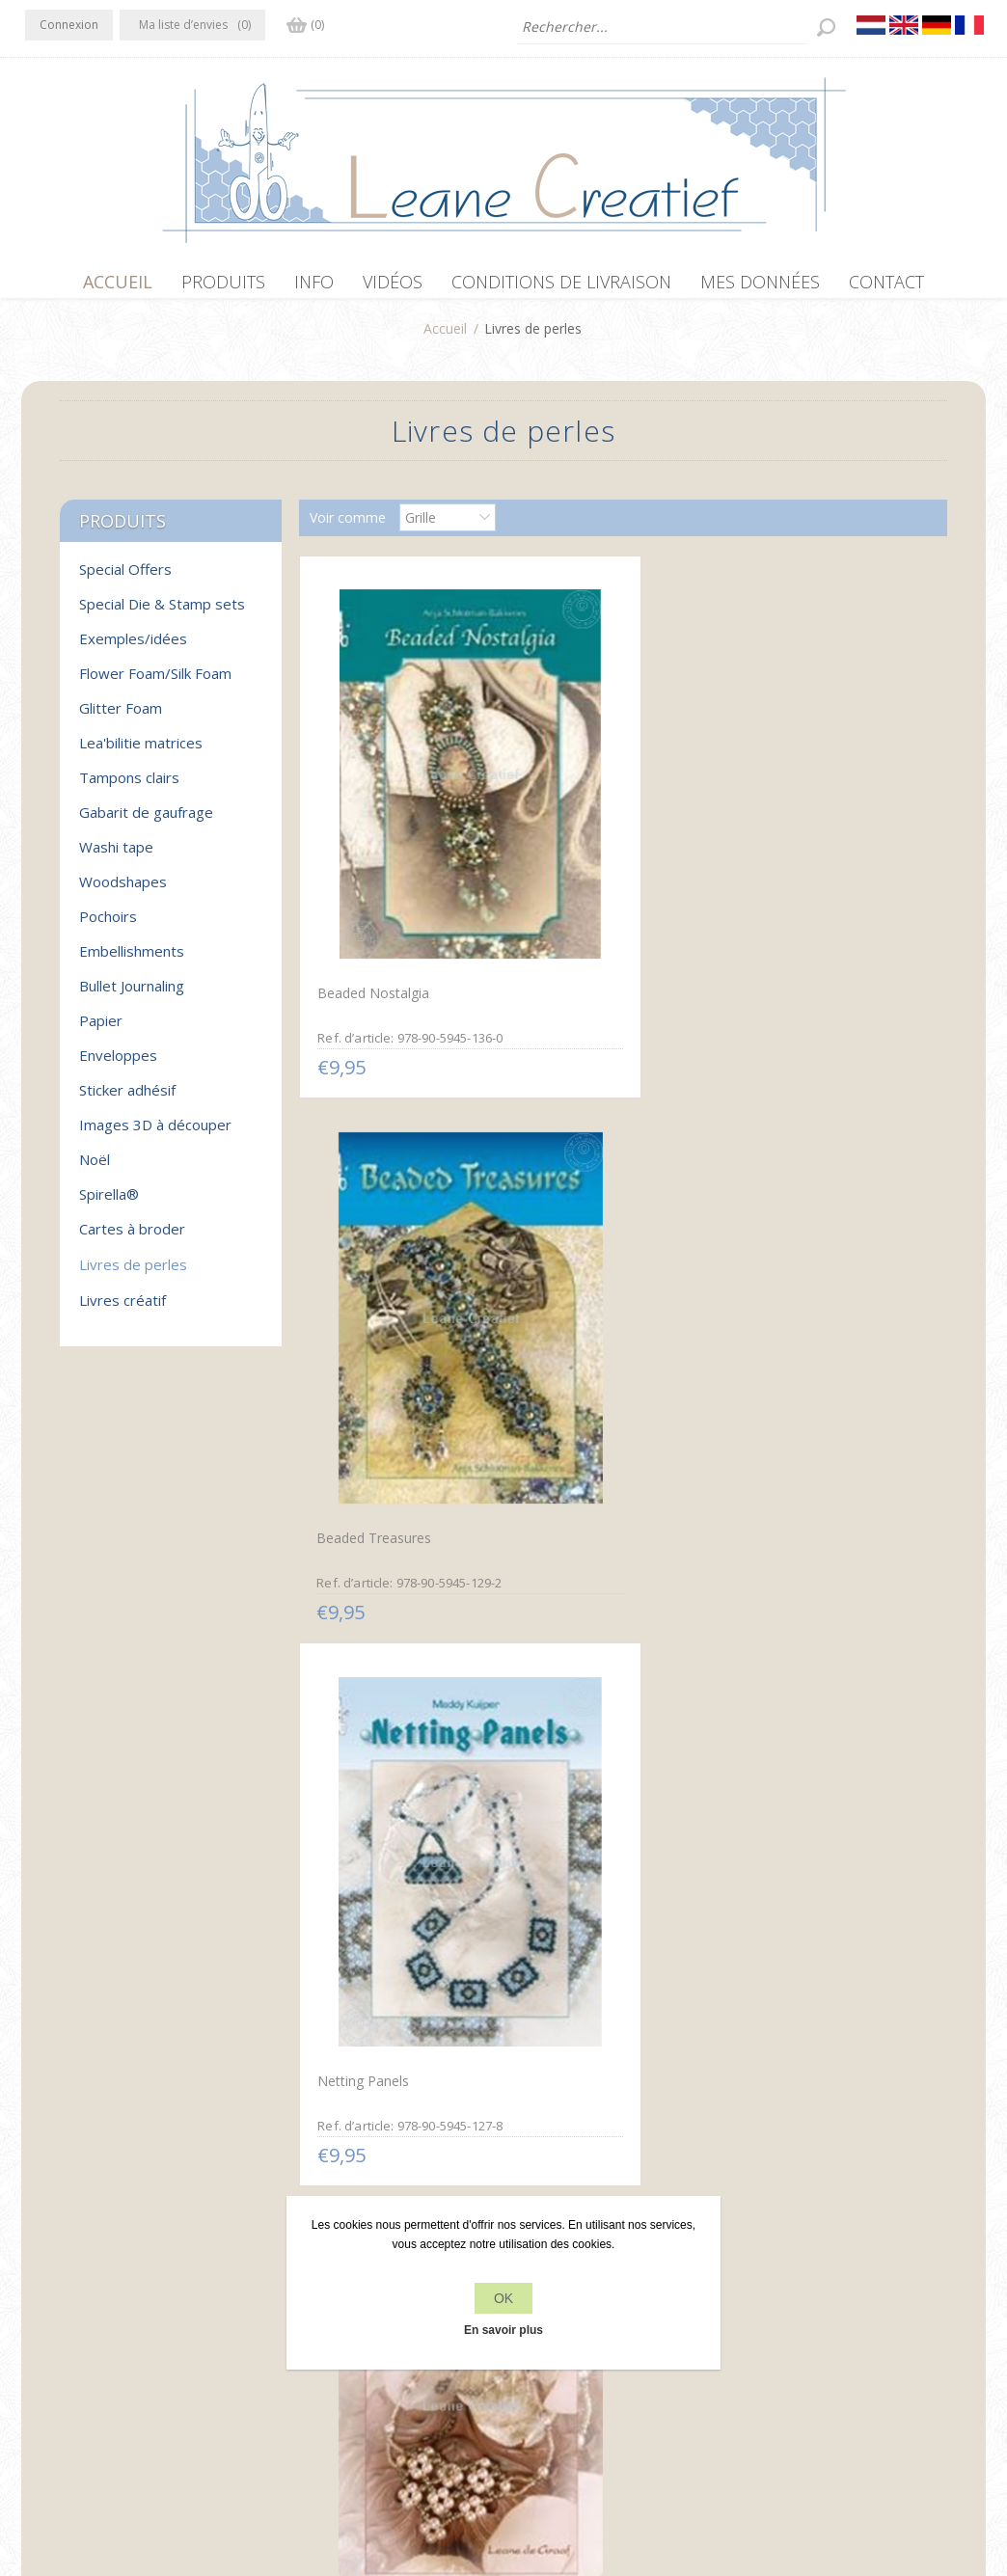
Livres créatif (122, 1309)
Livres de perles (133, 1274)
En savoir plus (503, 2330)
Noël (94, 1169)
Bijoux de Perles (364, 1220)
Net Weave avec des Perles (399, 1597)
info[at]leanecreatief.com (104, 2363)
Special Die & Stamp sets (162, 613)
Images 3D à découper (155, 1134)
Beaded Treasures (585, 842)
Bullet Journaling (131, 995)
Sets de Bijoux (787, 1597)
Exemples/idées (133, 648)
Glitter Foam (120, 717)
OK (503, 2298)
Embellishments (131, 960)
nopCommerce (379, 2473)
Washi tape (116, 856)
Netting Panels (788, 840)
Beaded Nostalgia (370, 840)
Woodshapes (123, 891)
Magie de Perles (579, 1976)
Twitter (81, 2283)
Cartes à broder (132, 1238)
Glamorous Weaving (805, 1220)
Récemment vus (800, 2286)
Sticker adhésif (127, 1099)
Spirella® (109, 1203)
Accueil (445, 338)
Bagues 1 (771, 1978)
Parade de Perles (366, 1978)
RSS (119, 2283)
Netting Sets (567, 1219)
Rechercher (784, 2323)
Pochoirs (108, 925)
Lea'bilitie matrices (141, 752)
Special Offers (125, 578)
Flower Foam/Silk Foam (155, 682)
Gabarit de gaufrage (146, 821)
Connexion (69, 24)
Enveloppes (118, 1064)
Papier (100, 1030)
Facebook (43, 2283)
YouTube (157, 2283)
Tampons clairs (129, 787)
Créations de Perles (588, 1599)
